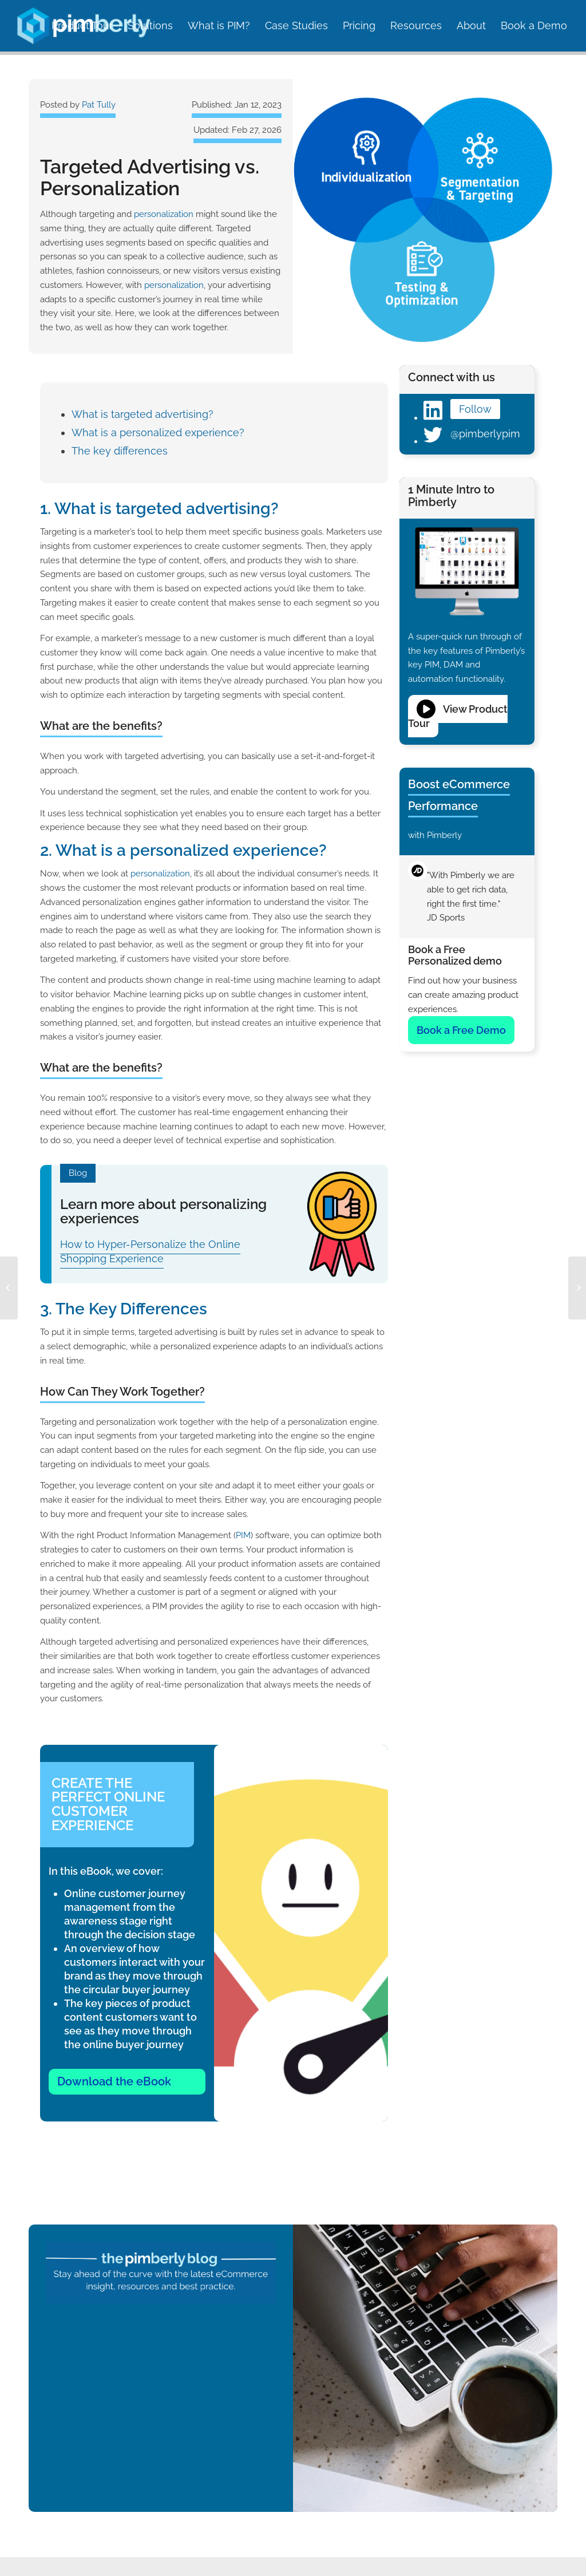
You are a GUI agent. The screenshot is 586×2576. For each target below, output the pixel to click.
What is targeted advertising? (142, 414)
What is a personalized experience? (158, 432)
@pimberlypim (485, 434)
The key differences (120, 451)
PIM (243, 1535)
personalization (163, 214)
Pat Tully (99, 105)
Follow (475, 409)
